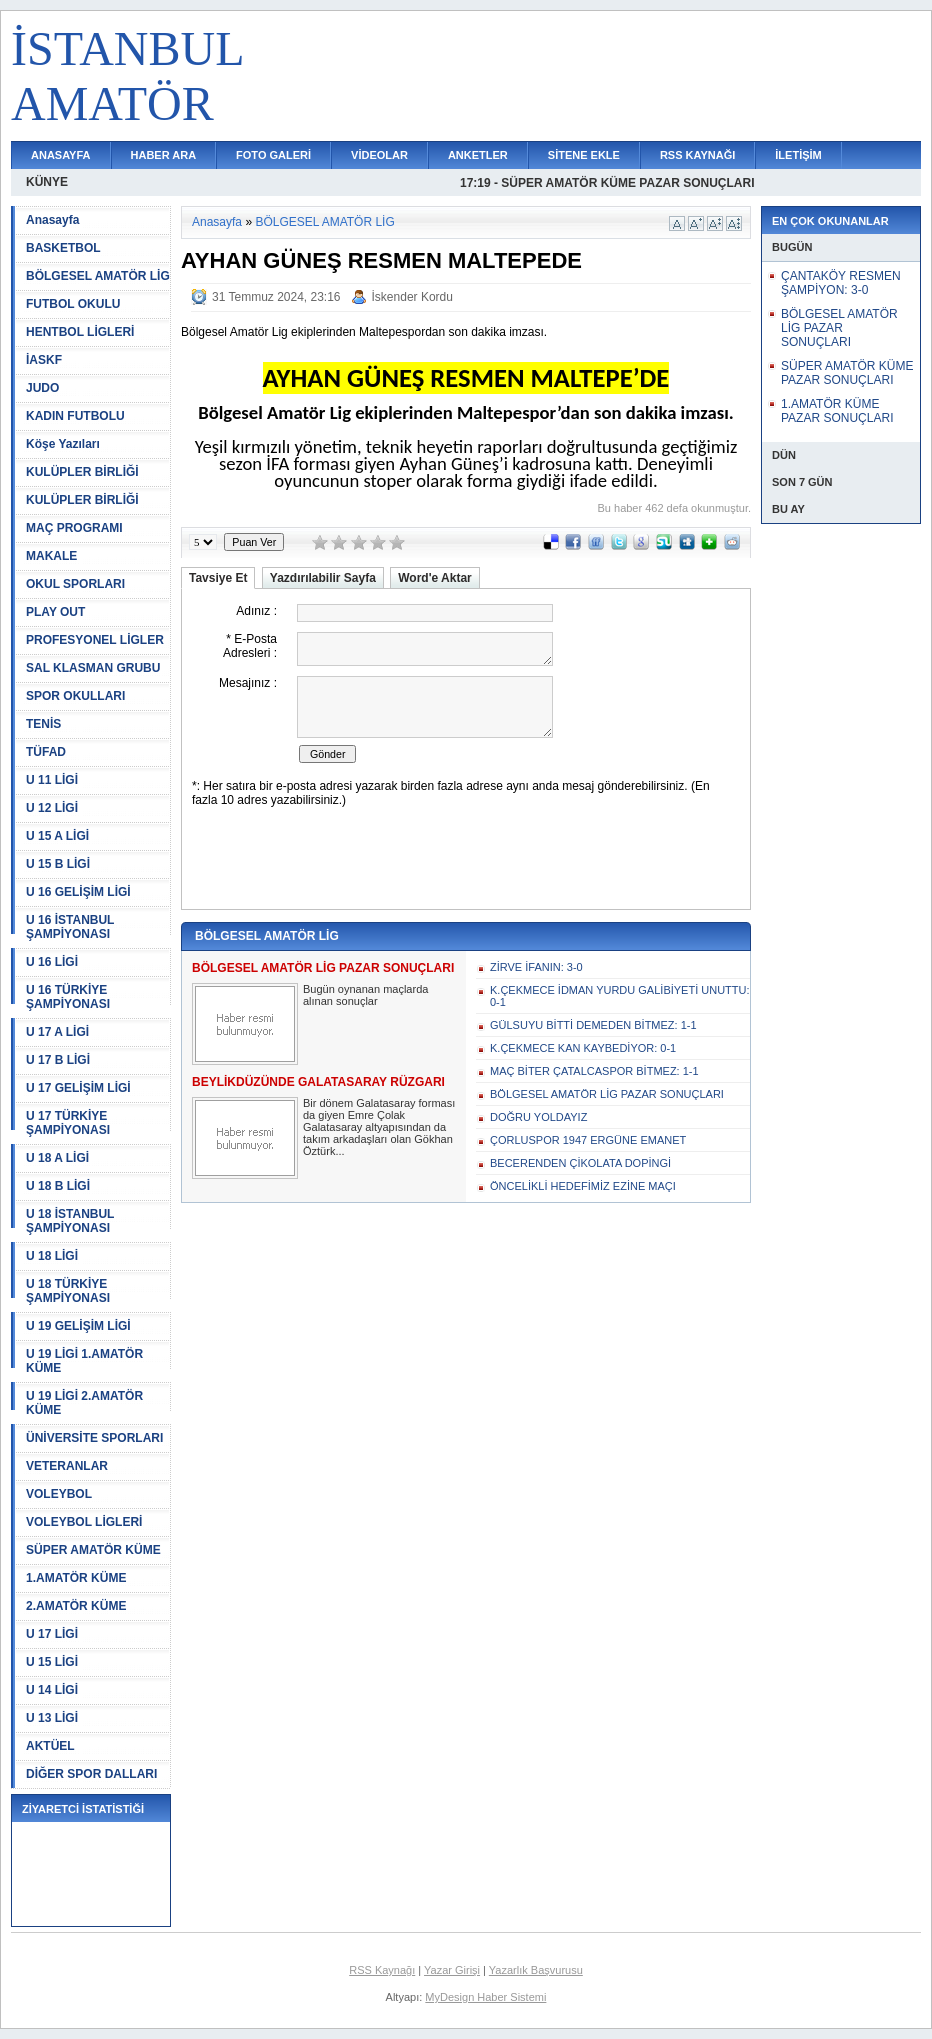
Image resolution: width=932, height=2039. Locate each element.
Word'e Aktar (435, 578)
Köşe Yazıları (63, 444)
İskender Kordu (412, 297)
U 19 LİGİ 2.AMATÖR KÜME (84, 1403)
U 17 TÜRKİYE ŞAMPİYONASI (68, 1123)
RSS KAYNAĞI (697, 155)
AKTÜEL (50, 1746)
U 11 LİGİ (52, 780)
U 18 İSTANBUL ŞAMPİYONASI (70, 1221)
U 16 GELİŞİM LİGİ (78, 892)
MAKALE (51, 556)
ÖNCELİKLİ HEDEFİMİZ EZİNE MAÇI (583, 1186)
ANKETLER (478, 155)
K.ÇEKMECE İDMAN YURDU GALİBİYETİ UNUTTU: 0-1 (620, 996)
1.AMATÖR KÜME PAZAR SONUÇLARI (837, 411)
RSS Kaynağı (382, 1970)
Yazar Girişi (452, 1970)
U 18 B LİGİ (58, 1186)
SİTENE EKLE (584, 155)
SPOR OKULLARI (75, 696)
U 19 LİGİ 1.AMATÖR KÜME (84, 1361)
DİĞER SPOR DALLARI (91, 1774)
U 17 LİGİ (52, 1634)
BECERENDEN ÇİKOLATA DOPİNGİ (580, 1163)
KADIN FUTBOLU (75, 416)
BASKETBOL (63, 248)
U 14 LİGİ (52, 1690)
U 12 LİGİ (52, 808)
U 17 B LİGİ (58, 1060)
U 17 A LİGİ (57, 1032)
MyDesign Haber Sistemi (485, 1997)
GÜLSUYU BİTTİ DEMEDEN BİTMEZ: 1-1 (593, 1025)
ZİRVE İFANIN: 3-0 (536, 967)
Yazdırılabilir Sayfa (323, 578)
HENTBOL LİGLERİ (80, 332)
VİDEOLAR (379, 155)
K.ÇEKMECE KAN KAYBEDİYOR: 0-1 (583, 1048)
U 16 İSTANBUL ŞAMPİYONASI (70, 927)
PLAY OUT (55, 612)
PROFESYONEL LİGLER (95, 640)
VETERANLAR (67, 1466)
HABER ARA (164, 155)
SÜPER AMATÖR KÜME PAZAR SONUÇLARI (847, 373)
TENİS (43, 724)
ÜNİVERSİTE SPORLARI (94, 1438)
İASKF (44, 360)
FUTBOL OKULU (73, 304)
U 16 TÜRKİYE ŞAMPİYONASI (68, 997)
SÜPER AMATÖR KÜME (93, 1550)
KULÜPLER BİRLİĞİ (82, 472)
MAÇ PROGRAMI (74, 528)
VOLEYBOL (59, 1494)
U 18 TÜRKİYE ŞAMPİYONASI (68, 1291)
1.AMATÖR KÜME (76, 1578)
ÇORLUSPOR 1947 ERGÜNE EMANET (588, 1140)
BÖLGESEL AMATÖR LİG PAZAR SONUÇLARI (607, 1094)
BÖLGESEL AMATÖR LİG (98, 276)
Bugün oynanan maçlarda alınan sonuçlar (365, 995)
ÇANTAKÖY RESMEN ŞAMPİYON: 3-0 (841, 283)
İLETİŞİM (798, 155)
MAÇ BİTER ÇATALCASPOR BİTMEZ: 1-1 (594, 1071)
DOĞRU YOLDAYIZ (538, 1117)
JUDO (42, 388)
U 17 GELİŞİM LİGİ (78, 1088)
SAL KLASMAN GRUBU (93, 668)
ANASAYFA (61, 155)
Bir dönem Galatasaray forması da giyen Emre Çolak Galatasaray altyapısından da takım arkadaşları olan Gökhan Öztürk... (379, 1127)
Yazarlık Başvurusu (536, 1970)
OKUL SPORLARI (75, 584)
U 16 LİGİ (52, 962)
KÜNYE (47, 182)
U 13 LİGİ (52, 1718)
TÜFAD (46, 752)
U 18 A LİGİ (57, 1158)
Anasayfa (52, 220)
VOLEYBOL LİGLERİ (84, 1522)
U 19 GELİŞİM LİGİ (78, 1326)
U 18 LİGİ (52, 1256)
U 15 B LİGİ (58, 864)
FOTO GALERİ (273, 155)
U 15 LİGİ (52, 1662)
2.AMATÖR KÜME (76, 1606)
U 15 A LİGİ (57, 836)
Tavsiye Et (218, 578)
